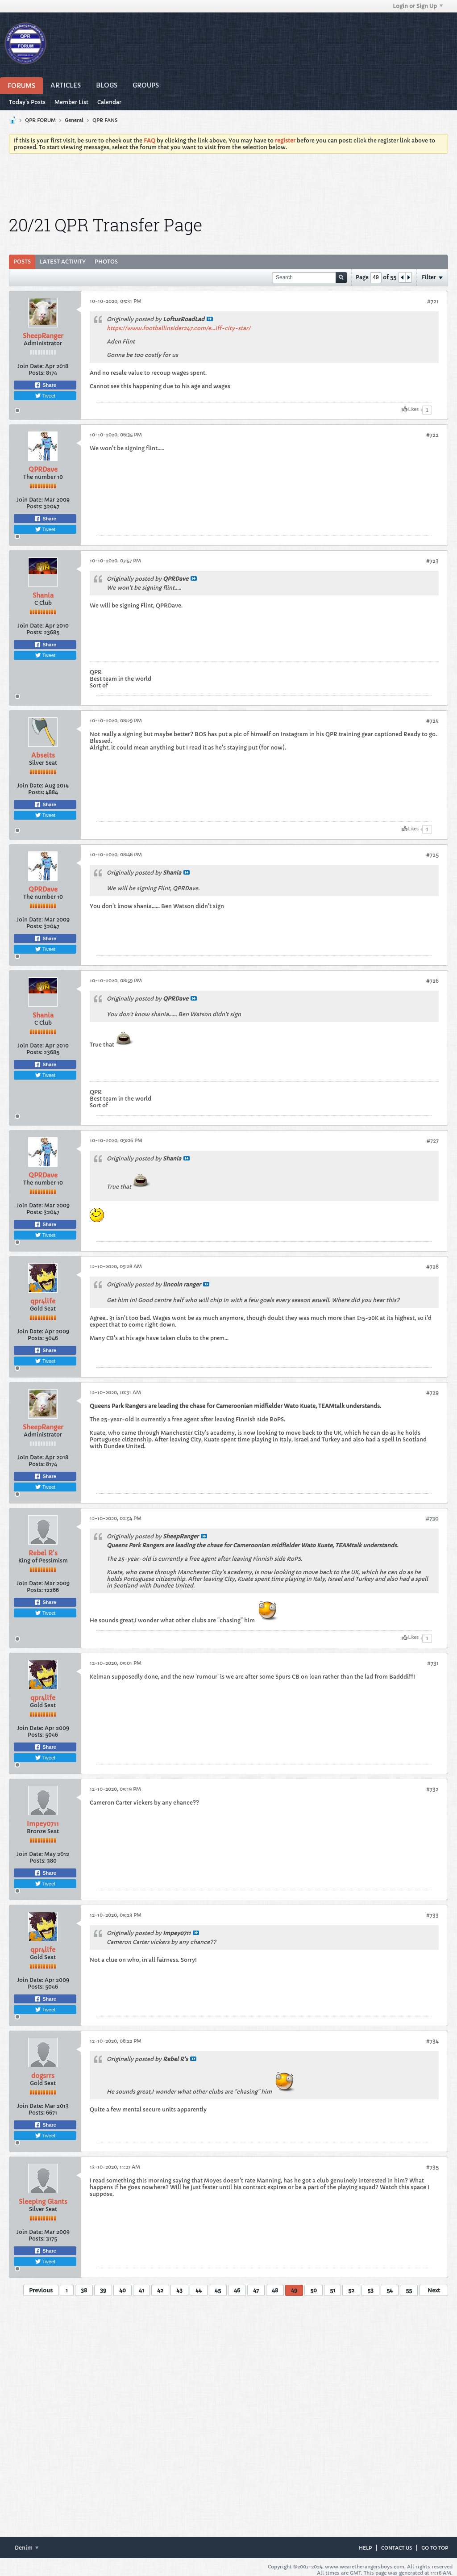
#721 (433, 301)
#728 (432, 1266)
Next (434, 2290)
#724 (432, 720)
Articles (65, 85)
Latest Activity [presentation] (63, 261)
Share (45, 385)
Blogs (106, 85)
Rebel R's (43, 1553)
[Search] (309, 277)
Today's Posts (27, 102)
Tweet (45, 396)
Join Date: (30, 366)
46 (237, 2290)
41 (141, 2290)
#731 (433, 1663)
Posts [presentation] (22, 261)
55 (409, 2290)
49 (294, 2290)
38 (84, 2290)
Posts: (37, 372)
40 (122, 2290)
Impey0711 (43, 1824)
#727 (433, 1140)
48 (275, 2290)
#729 (432, 1392)
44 (198, 2290)
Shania (43, 595)
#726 (432, 980)
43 (179, 2290)
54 (389, 2290)
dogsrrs (42, 2076)
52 (351, 2290)
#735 (432, 2167)
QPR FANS (104, 120)
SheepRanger (43, 336)
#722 (432, 434)
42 (160, 2290)
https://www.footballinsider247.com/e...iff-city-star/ (178, 328)
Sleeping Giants (43, 2202)
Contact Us (396, 2548)
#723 (432, 560)
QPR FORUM (40, 120)
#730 (432, 1518)
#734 (432, 2041)
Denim (26, 2547)
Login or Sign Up (418, 6)
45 (218, 2290)
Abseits (43, 755)
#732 (432, 1789)
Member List (71, 102)
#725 (432, 854)
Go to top (434, 2548)
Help (365, 2548)
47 (256, 2290)
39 (103, 2290)
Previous (41, 2290)
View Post (210, 319)
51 (332, 2290)
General (74, 120)
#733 (432, 1915)
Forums (21, 86)
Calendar (109, 102)
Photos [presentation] (106, 261)
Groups (146, 85)
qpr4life (42, 1301)
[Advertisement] (228, 185)
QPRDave (43, 469)
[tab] (22, 262)
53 (370, 2290)
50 (313, 2290)
